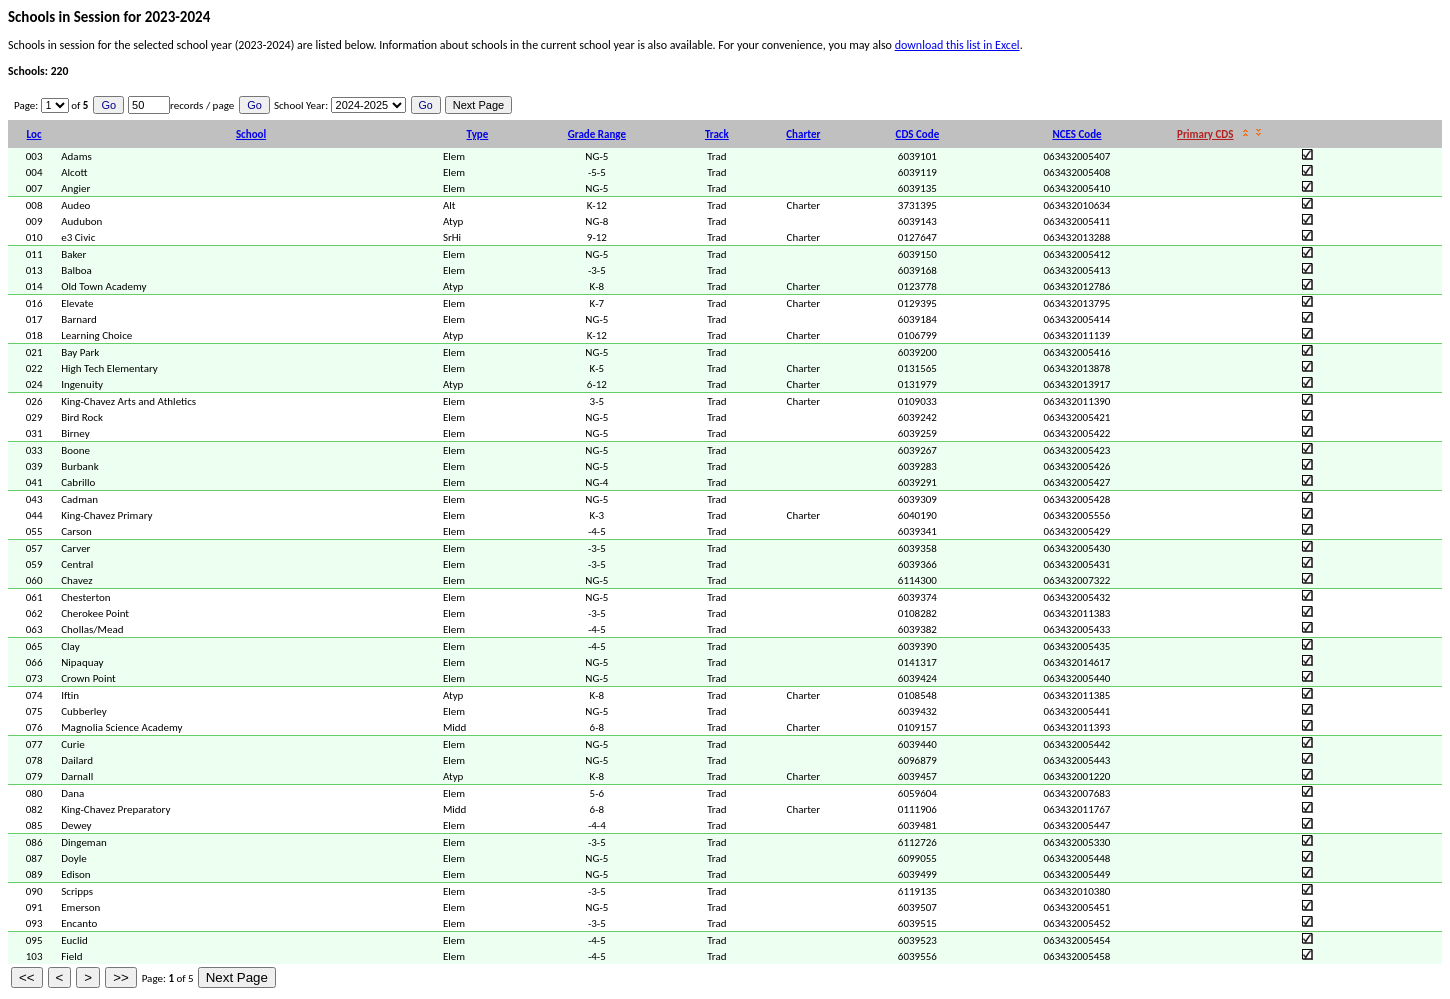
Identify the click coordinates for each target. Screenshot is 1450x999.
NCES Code (1076, 134)
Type (478, 134)
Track (717, 134)
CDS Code (918, 134)
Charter (803, 134)
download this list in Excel (957, 45)
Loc (34, 134)
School (251, 134)
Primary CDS (1205, 134)
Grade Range (597, 134)
